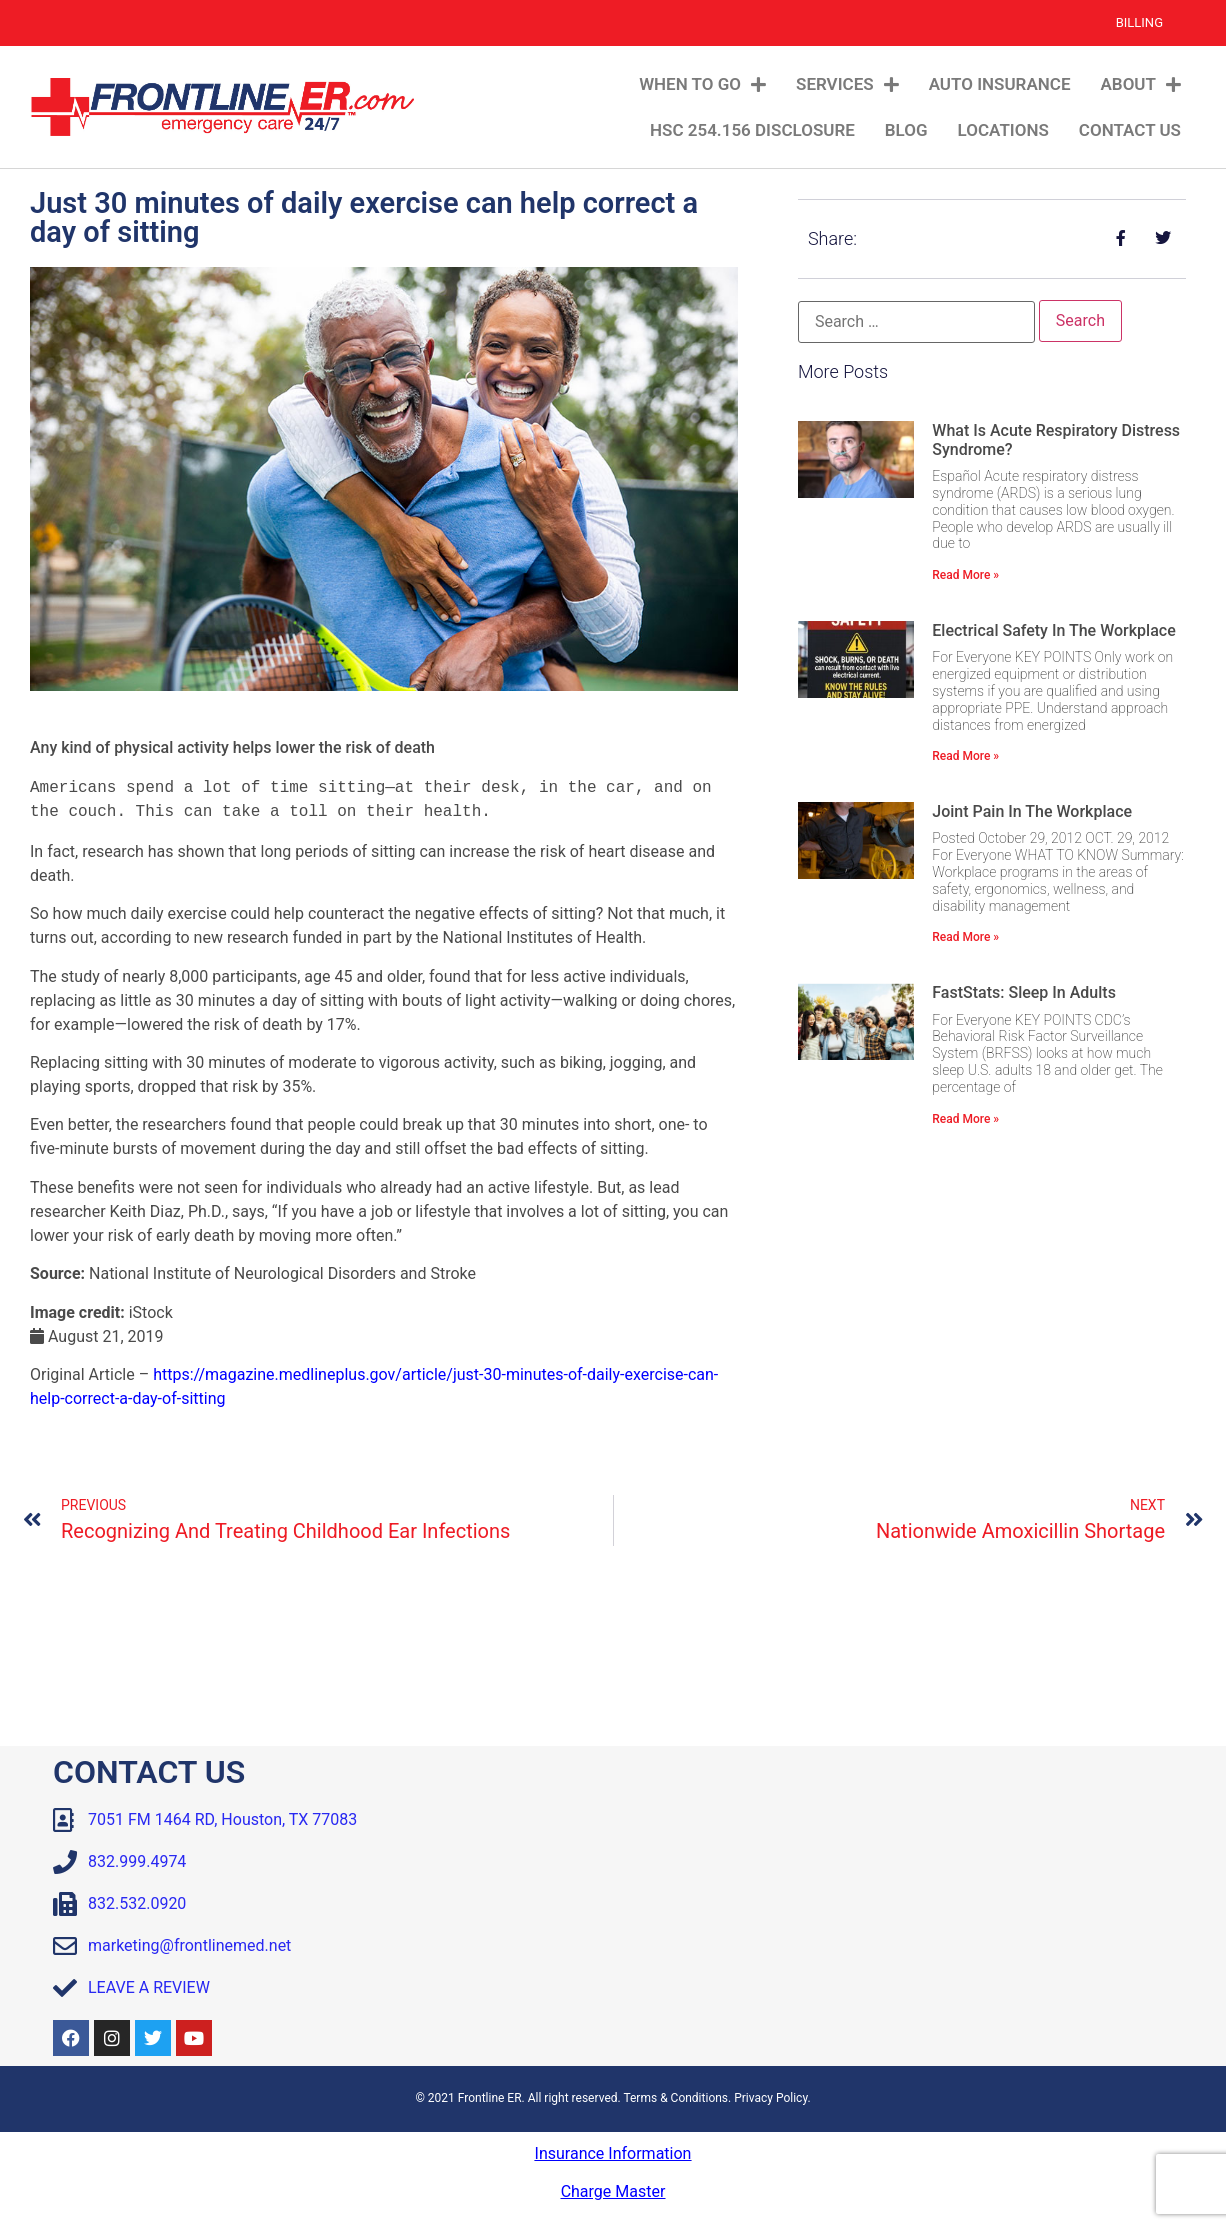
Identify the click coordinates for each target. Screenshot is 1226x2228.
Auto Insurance (1000, 84)
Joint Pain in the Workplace (1032, 811)
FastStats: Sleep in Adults (1024, 992)
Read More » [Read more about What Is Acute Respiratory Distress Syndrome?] (965, 575)
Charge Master (613, 2191)
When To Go (702, 84)
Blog (906, 130)
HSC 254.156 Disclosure (752, 130)
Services (847, 84)
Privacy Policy (770, 2098)
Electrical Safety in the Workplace (1053, 630)
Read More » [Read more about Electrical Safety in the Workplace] (965, 756)
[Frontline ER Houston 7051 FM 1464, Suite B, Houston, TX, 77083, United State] (898, 1906)
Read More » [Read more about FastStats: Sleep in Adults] (965, 1119)
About (1141, 84)
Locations (1003, 130)
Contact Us (1130, 130)
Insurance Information (613, 2153)
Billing (1139, 22)
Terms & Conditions (675, 2098)
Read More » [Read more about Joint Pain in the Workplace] (965, 937)
